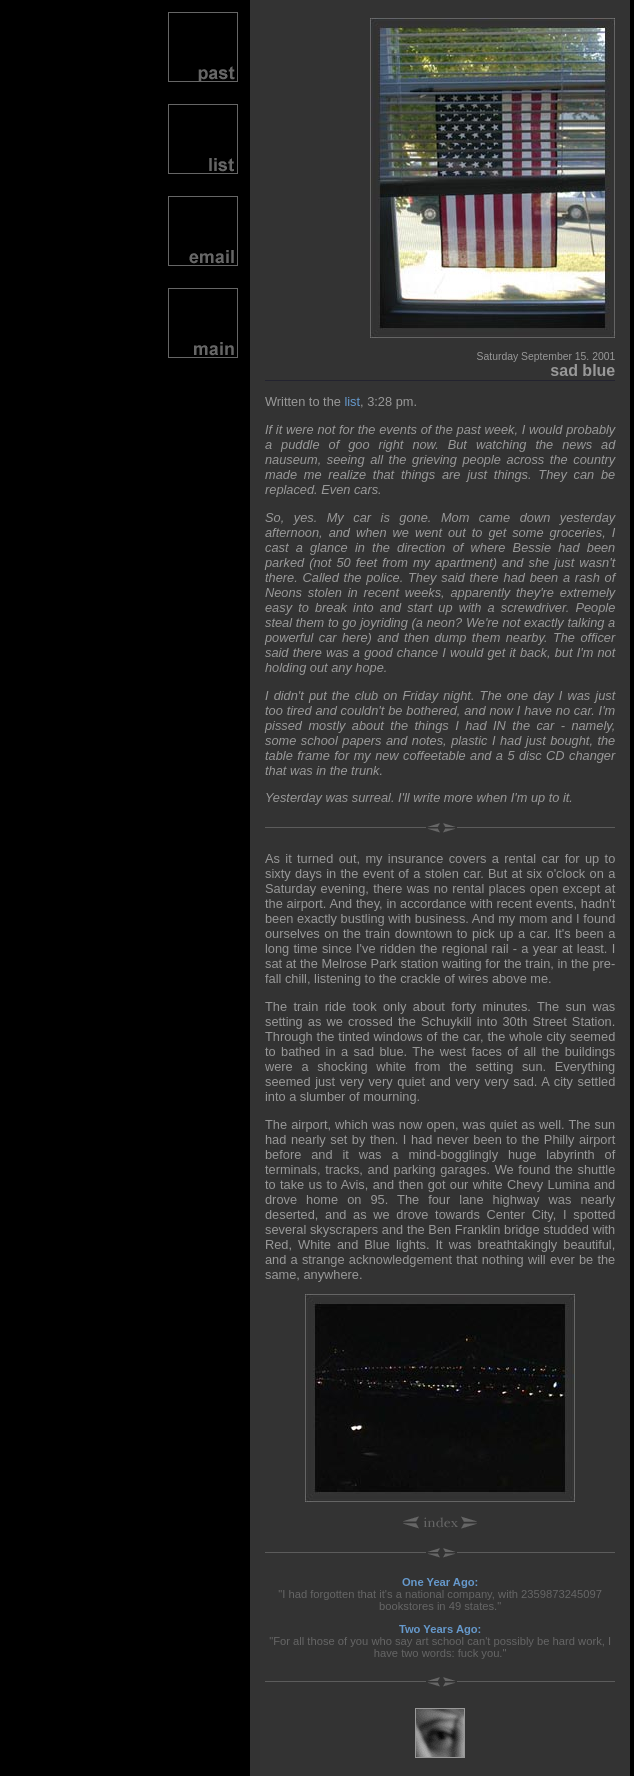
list (352, 401)
